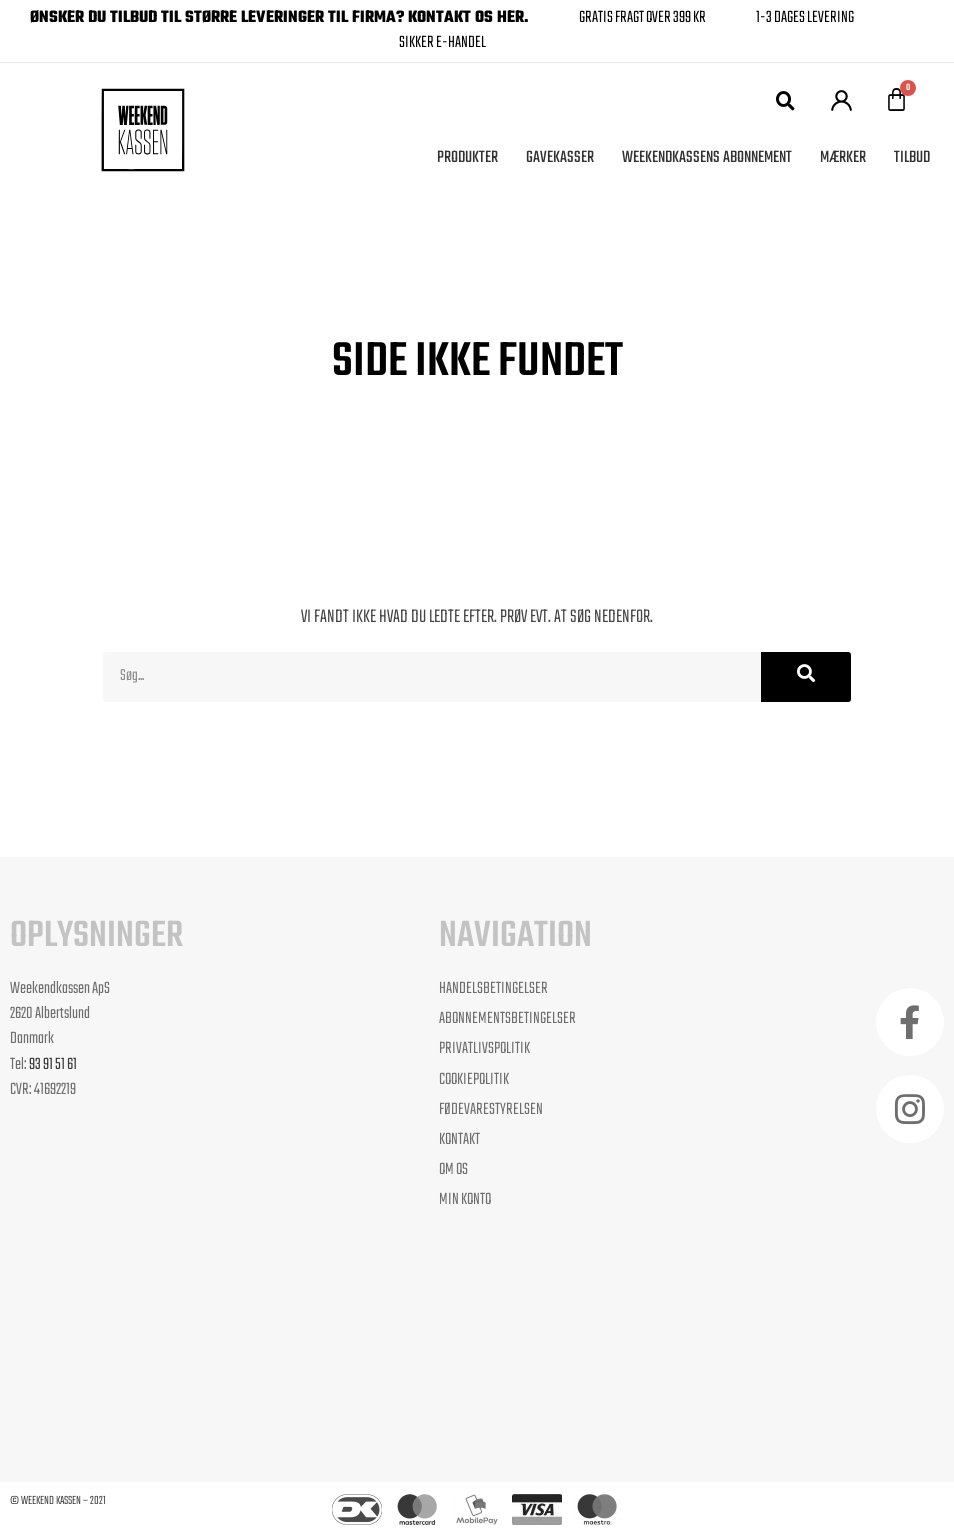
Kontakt (459, 1140)
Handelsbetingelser (493, 989)
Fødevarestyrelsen (491, 1110)
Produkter (467, 158)
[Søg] (806, 677)
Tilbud (912, 158)
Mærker (843, 158)
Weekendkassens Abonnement (707, 158)
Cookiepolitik (474, 1080)
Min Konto (465, 1200)
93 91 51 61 (53, 1065)
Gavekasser (560, 158)
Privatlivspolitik (484, 1049)
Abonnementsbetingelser (507, 1019)
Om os (453, 1170)
